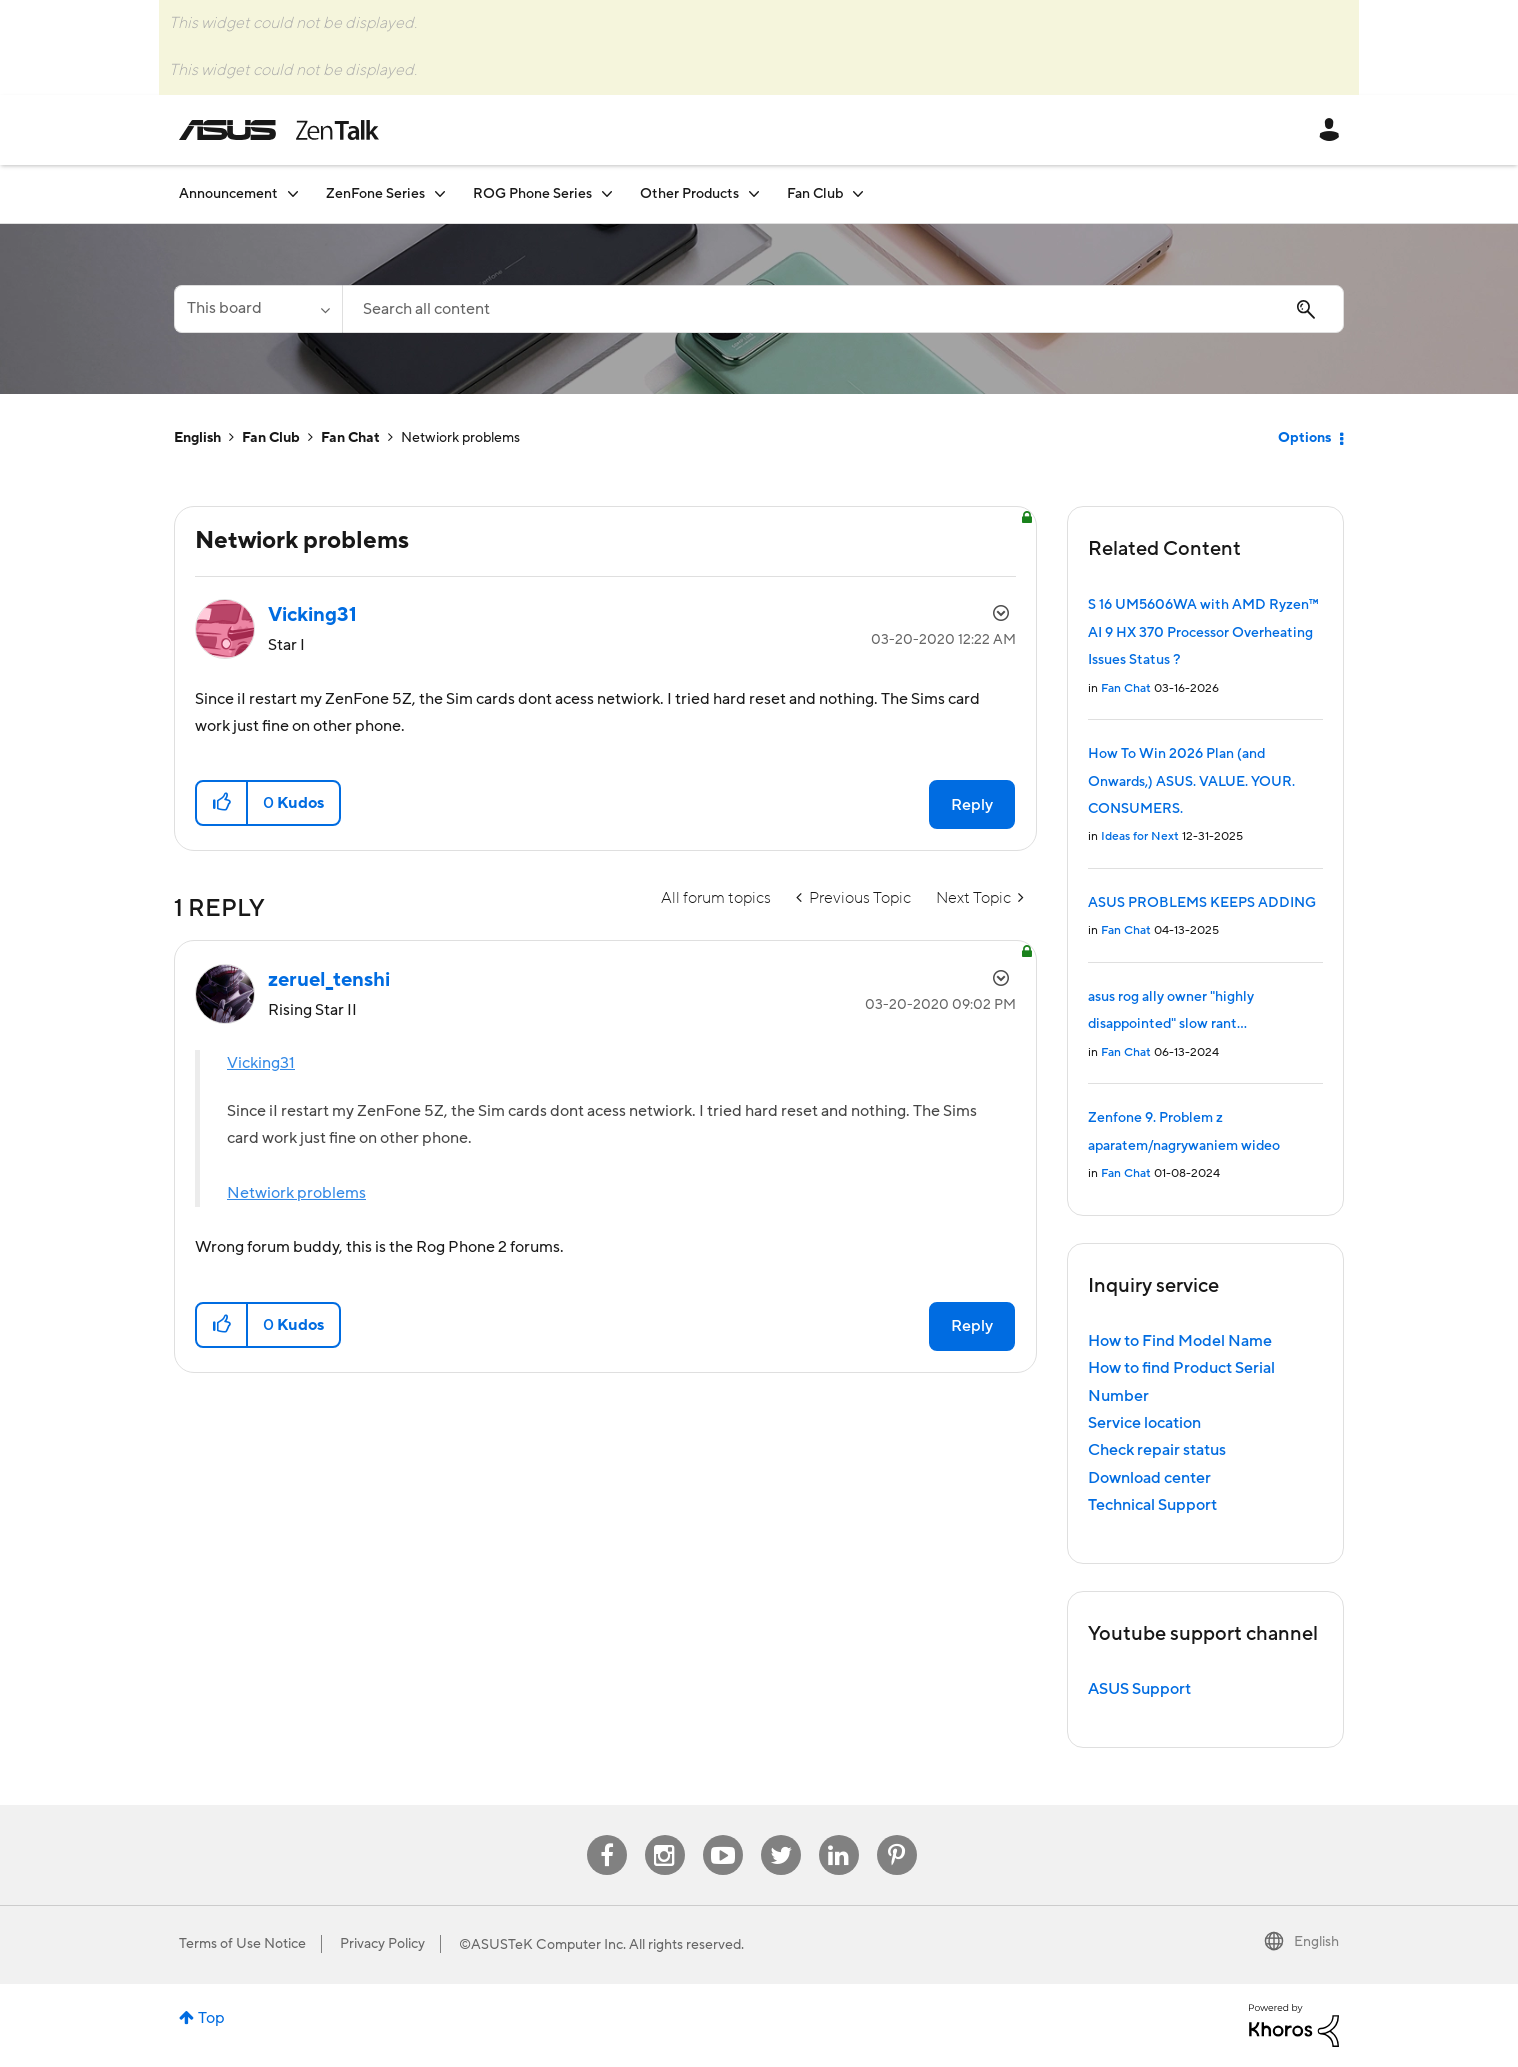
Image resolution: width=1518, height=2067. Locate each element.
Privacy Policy (382, 1944)
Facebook (607, 1835)
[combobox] (843, 309)
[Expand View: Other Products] (754, 193)
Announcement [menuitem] (228, 194)
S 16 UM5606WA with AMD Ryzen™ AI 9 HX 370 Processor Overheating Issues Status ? (1203, 632)
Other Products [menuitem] (689, 194)
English (197, 438)
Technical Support (1152, 1505)
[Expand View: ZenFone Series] (440, 193)
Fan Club (271, 438)
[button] (222, 803)
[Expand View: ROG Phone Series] (607, 193)
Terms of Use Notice (242, 1944)
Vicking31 (261, 1063)
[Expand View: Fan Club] (858, 193)
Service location (1144, 1423)
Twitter (780, 1835)
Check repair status (1157, 1450)
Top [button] (211, 2018)
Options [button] (1304, 438)
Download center (1149, 1478)
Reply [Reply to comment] (972, 1326)
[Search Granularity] (258, 309)
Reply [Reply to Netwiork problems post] (972, 805)
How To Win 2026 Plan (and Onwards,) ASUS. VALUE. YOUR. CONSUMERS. (1191, 781)
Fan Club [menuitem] (815, 194)
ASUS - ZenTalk (279, 130)
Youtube (723, 1835)
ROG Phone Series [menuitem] (532, 194)
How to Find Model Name (1180, 1341)
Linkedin (839, 1835)
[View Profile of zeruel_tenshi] (329, 980)
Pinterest (897, 1835)
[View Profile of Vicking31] (312, 615)
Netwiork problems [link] (460, 438)
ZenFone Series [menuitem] (375, 194)
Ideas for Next (1140, 836)
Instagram (664, 1835)
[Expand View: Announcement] (293, 193)
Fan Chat (350, 438)
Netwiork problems (296, 1193)
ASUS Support (1139, 1689)
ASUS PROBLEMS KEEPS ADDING (1202, 903)
